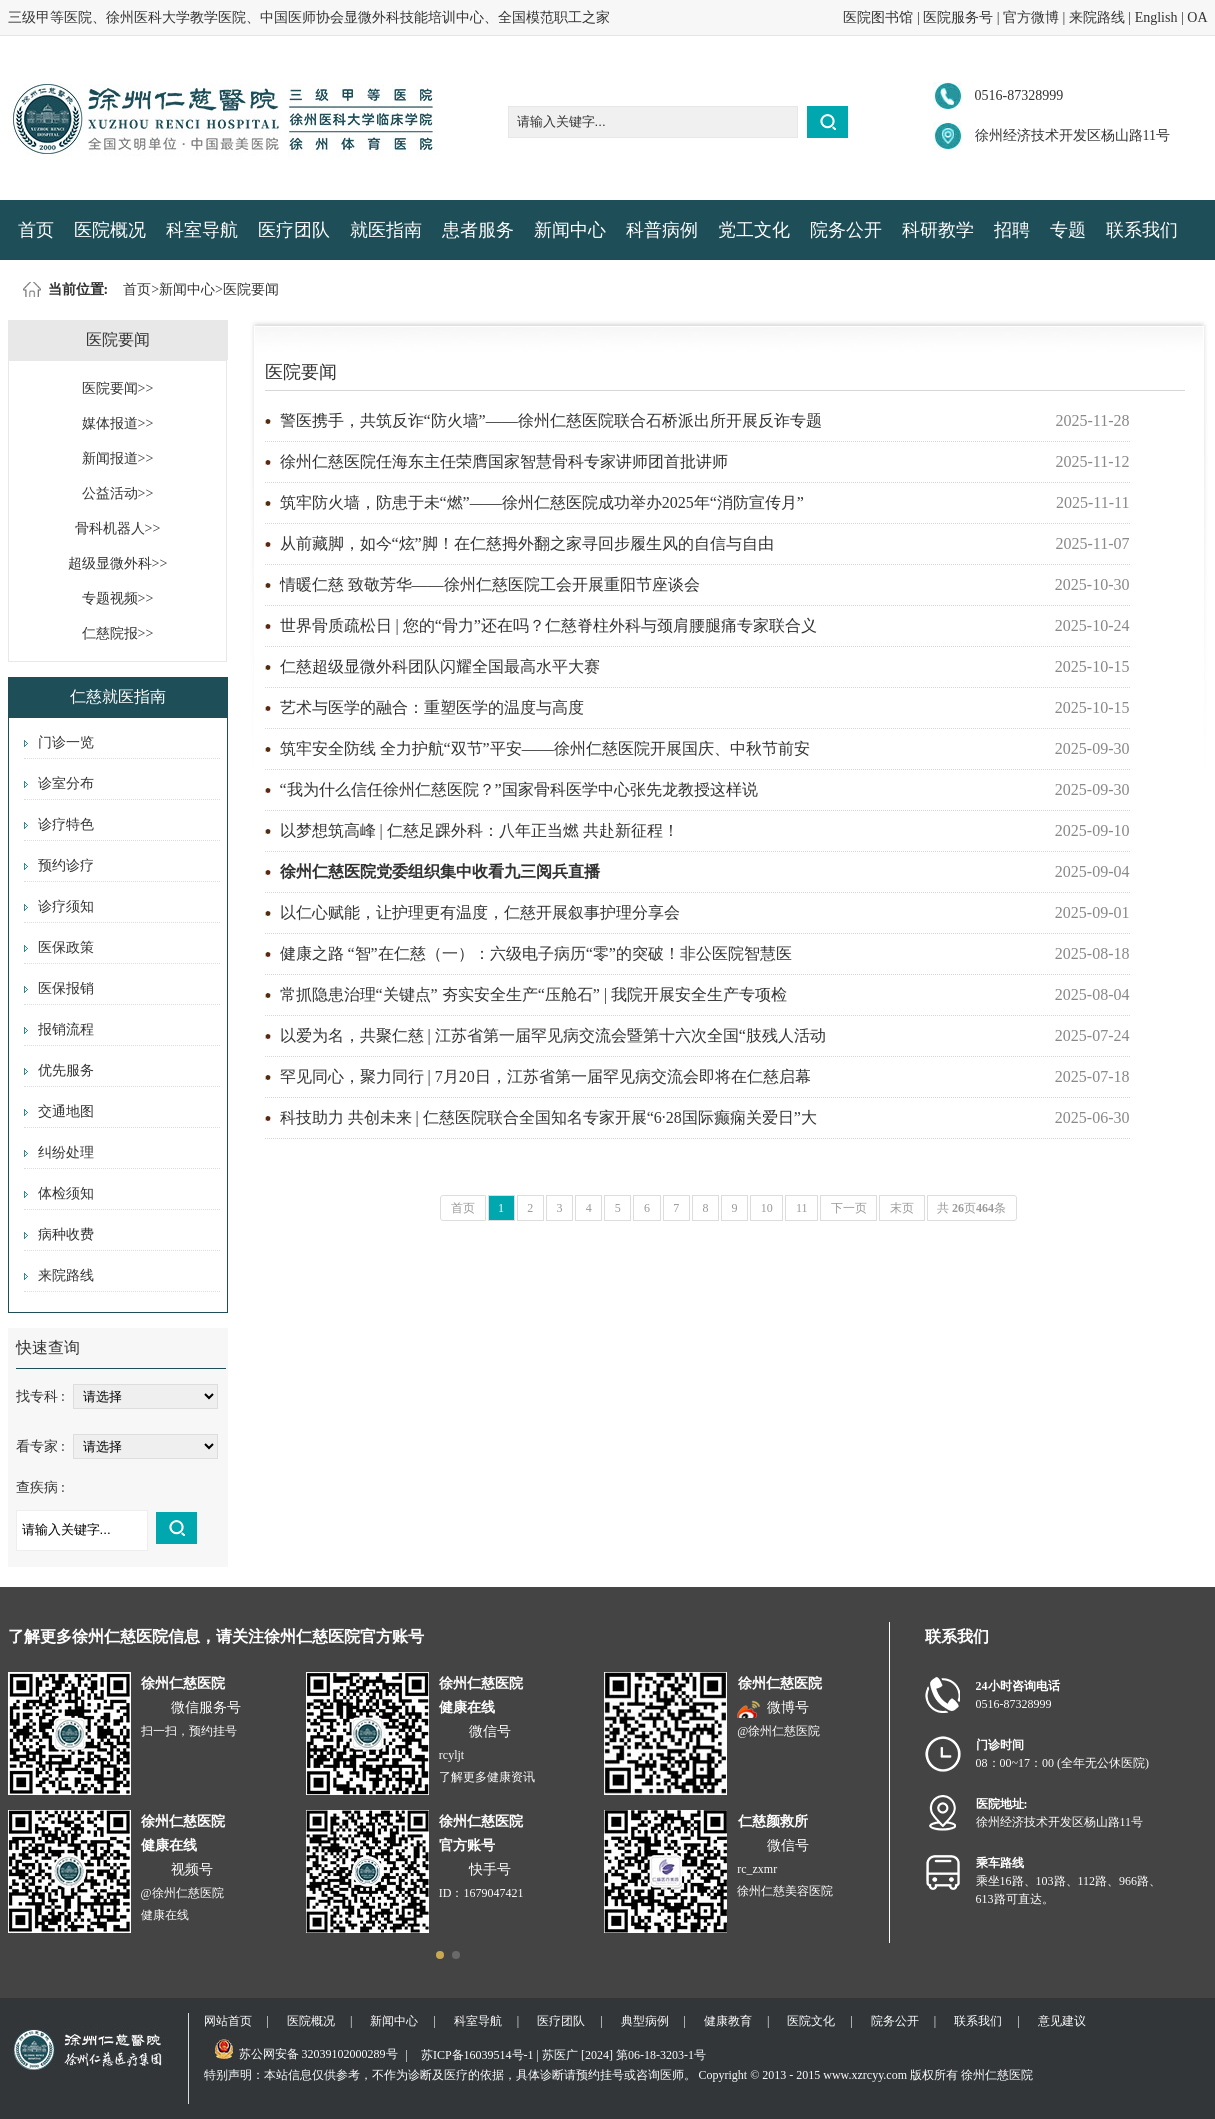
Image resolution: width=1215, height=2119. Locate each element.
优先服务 (66, 1070)
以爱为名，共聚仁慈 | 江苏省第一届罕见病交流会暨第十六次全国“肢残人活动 (553, 1035)
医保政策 (66, 947)
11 (802, 1208)
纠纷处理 (66, 1152)
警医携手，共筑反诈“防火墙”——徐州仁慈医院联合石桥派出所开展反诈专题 (551, 420)
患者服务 (478, 230)
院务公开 (846, 230)
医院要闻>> (118, 388)
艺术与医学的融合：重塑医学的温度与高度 (432, 707)
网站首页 (228, 2021)
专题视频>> (118, 598)
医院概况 (110, 230)
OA (1197, 17)
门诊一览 (66, 742)
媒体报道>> (118, 423)
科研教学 (938, 230)
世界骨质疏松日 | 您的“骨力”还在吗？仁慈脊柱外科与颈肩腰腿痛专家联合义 (548, 625)
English (1156, 17)
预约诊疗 (66, 865)
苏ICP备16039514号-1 (477, 2055)
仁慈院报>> (118, 633)
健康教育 (728, 2021)
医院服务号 (958, 17)
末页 (902, 1208)
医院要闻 (251, 289)
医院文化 (811, 2021)
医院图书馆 (878, 17)
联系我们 (1142, 230)
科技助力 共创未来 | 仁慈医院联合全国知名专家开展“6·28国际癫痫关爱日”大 (548, 1117)
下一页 (849, 1208)
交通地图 (66, 1111)
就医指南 (386, 230)
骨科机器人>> (118, 528)
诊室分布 (66, 783)
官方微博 (1031, 17)
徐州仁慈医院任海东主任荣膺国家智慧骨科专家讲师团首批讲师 (504, 461)
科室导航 (202, 230)
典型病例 (645, 2021)
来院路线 (1097, 17)
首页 (36, 230)
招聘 (1012, 230)
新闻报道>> (118, 458)
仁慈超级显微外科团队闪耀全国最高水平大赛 (440, 666)
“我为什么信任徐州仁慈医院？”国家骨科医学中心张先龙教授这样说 (519, 789)
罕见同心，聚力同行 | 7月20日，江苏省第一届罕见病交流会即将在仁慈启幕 (545, 1076)
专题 (1068, 230)
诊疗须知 (66, 906)
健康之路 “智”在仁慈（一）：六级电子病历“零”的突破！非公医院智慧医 (536, 953)
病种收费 (66, 1234)
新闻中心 (570, 230)
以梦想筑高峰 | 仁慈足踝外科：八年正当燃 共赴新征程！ (479, 830)
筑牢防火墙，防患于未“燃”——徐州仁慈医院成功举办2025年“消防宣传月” (542, 502)
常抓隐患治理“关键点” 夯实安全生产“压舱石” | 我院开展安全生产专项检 (534, 994)
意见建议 (1062, 2021)
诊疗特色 (66, 824)
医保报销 (66, 988)
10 (767, 1208)
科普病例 (662, 230)
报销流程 (66, 1029)
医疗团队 (294, 230)
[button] (440, 1955)
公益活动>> (118, 493)
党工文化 (754, 230)
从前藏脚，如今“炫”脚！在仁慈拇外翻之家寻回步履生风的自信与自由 (527, 543)
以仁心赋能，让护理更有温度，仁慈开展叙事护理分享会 (480, 912)
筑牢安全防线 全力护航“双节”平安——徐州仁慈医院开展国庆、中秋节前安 (545, 748)
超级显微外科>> (118, 563)
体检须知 (66, 1193)
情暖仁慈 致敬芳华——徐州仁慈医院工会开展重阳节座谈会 (490, 584)
